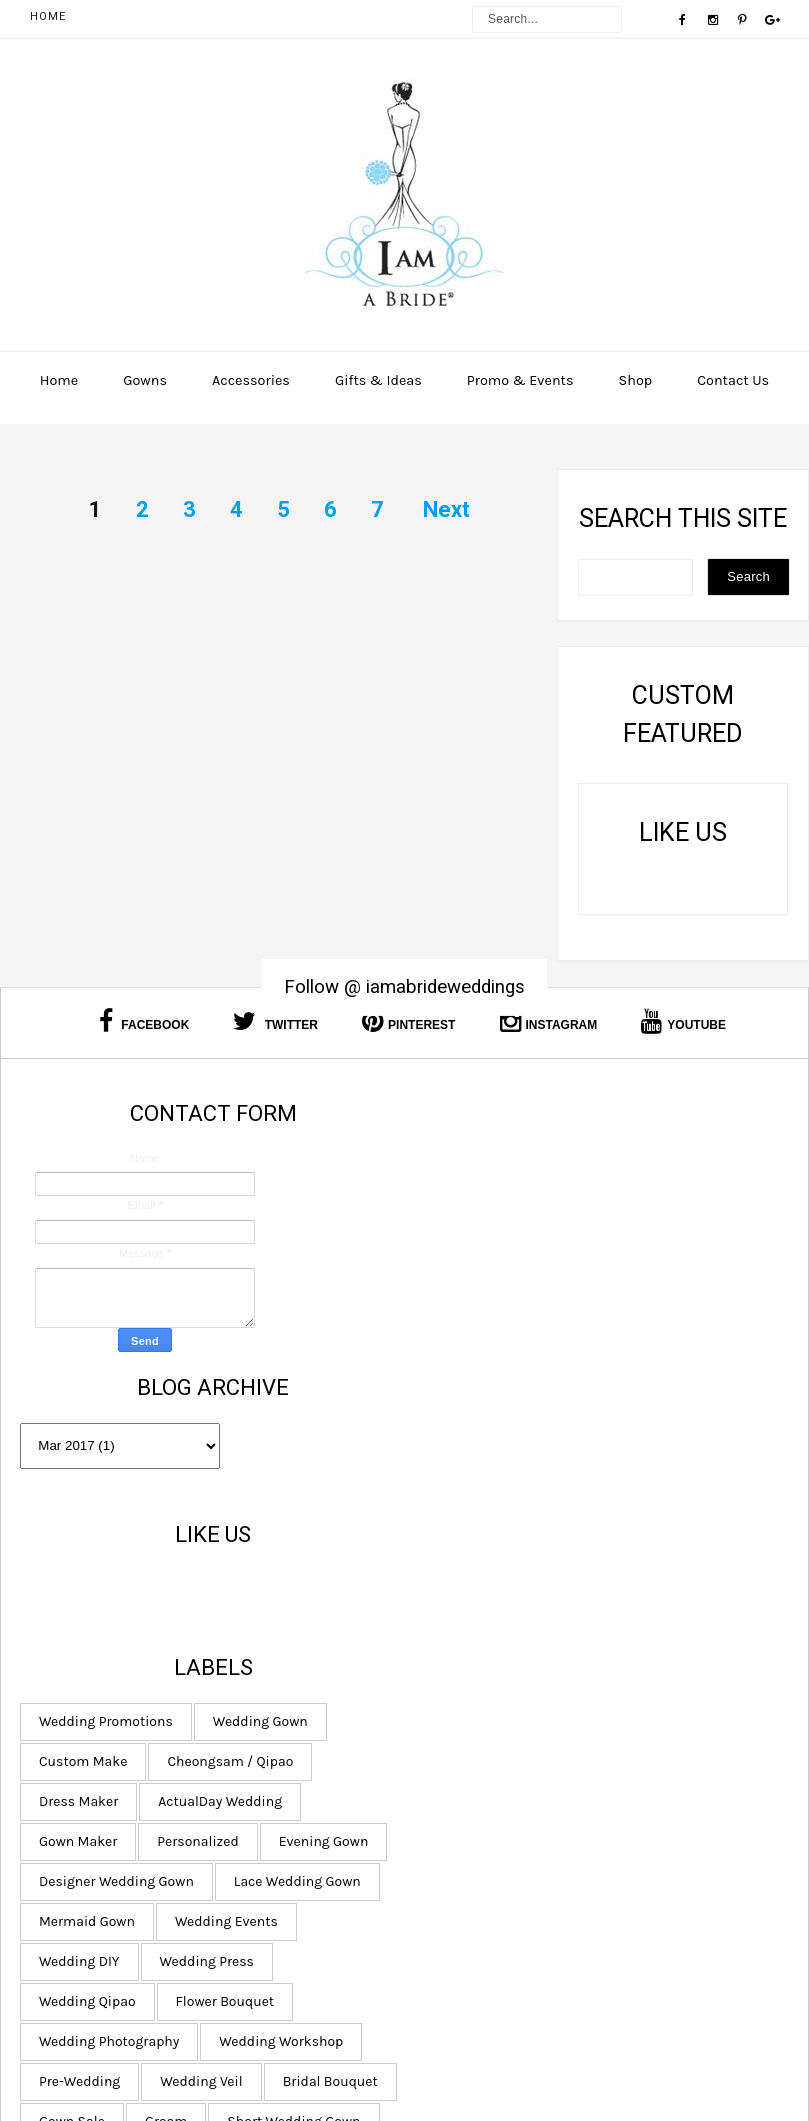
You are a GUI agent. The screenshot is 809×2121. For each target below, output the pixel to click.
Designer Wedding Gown (636, 1460)
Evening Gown (474, 1460)
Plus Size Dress (619, 1940)
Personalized (588, 1420)
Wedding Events (480, 1540)
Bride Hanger (470, 1900)
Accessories (251, 380)
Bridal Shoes (659, 1860)
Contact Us (733, 380)
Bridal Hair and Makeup (504, 1860)
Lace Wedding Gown (492, 1500)
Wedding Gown (650, 1300)
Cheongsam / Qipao (621, 1340)
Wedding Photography (638, 1620)
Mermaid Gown (644, 1500)
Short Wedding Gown (495, 1780)
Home (48, 16)
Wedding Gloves (480, 1940)
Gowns (145, 380)
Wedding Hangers (485, 1820)
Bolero (602, 1820)
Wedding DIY (612, 1540)
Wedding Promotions (496, 1300)
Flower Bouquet (478, 1620)
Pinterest (408, 1021)
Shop (636, 380)
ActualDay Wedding (611, 1380)
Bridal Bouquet (599, 1700)
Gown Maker (468, 1420)
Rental (622, 1780)
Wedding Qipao (612, 1580)
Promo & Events (520, 380)
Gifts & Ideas (378, 380)
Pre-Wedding (633, 1660)
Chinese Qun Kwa (607, 1900)
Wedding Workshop (491, 1660)
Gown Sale (462, 1740)
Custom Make (473, 1340)
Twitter (275, 1021)
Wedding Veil (470, 1700)
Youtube (683, 1021)
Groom (556, 1740)
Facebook (144, 1021)
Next (446, 509)
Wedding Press (476, 1580)
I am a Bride (504, 2062)
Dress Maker (468, 1380)
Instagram (549, 1021)
